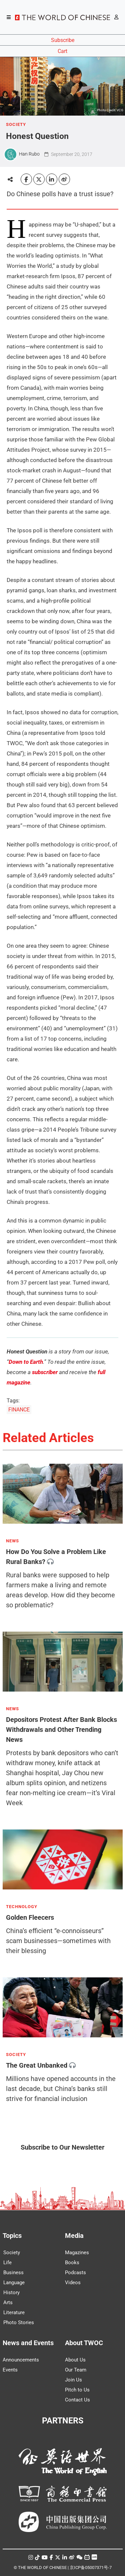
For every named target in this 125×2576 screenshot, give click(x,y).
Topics (12, 2236)
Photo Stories (18, 2322)
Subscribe (62, 40)
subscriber (45, 1372)
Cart (62, 51)
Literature (14, 2313)
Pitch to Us (77, 2390)
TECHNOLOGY (21, 1906)
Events (10, 2370)
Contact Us (77, 2400)
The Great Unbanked (36, 2065)
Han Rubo (29, 154)
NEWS (12, 1541)
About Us (75, 2360)
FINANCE (19, 1409)
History (11, 2293)
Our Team (75, 2370)
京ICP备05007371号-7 (91, 2567)
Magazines (77, 2253)
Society (11, 2253)
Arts (8, 2303)
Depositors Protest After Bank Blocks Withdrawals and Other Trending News (61, 1730)
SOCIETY (16, 124)
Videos (73, 2283)
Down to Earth (26, 1361)
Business (13, 2273)
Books (72, 2263)
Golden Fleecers (30, 1917)
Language (14, 2283)
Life (7, 2263)
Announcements (21, 2360)
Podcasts (75, 2273)
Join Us (73, 2380)
